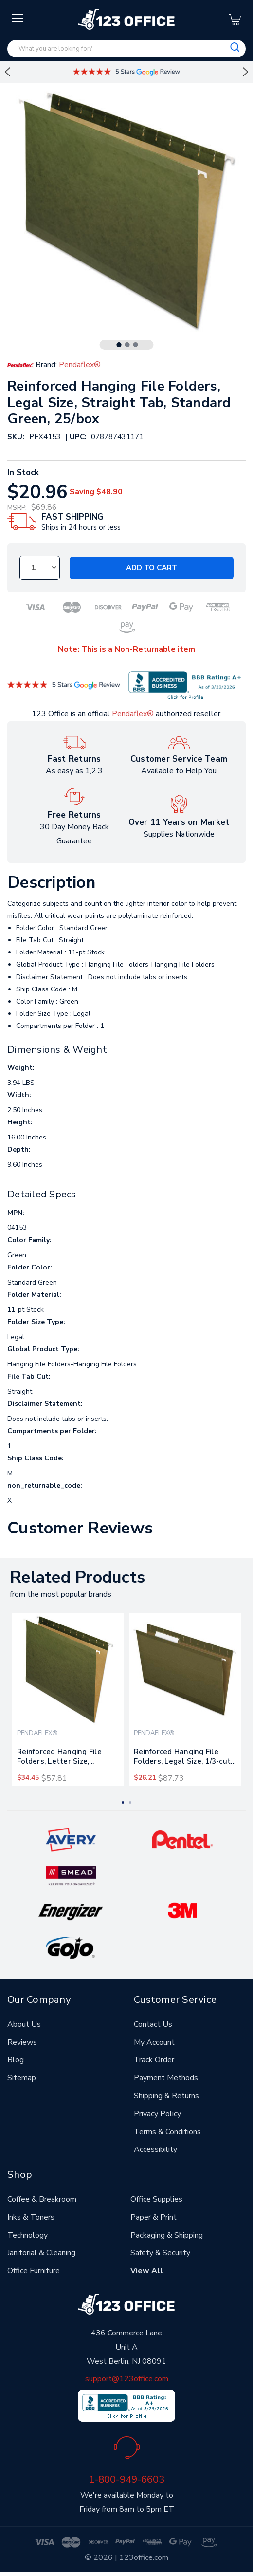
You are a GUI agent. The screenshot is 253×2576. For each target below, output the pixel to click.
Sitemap (21, 2077)
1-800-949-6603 (126, 2479)
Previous (7, 72)
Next (246, 72)
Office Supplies (156, 2199)
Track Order (154, 2059)
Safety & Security (160, 2252)
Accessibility (155, 2149)
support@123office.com (126, 2378)
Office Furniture (33, 2270)
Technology (27, 2235)
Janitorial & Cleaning (41, 2252)
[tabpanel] (68, 1699)
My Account (154, 2042)
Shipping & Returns (166, 2096)
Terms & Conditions (167, 2132)
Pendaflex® (133, 714)
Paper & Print (153, 2217)
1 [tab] (119, 344)
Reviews (22, 2042)
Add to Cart (151, 568)
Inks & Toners (30, 2217)
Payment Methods (166, 2077)
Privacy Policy (157, 2114)
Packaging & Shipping (166, 2235)
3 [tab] (135, 344)
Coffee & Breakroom (41, 2199)
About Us (24, 2024)
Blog (15, 2059)
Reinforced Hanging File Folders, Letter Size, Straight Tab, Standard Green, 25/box (59, 1758)
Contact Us (153, 2024)
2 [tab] (127, 344)
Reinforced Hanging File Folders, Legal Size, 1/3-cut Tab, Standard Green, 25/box (182, 1758)
